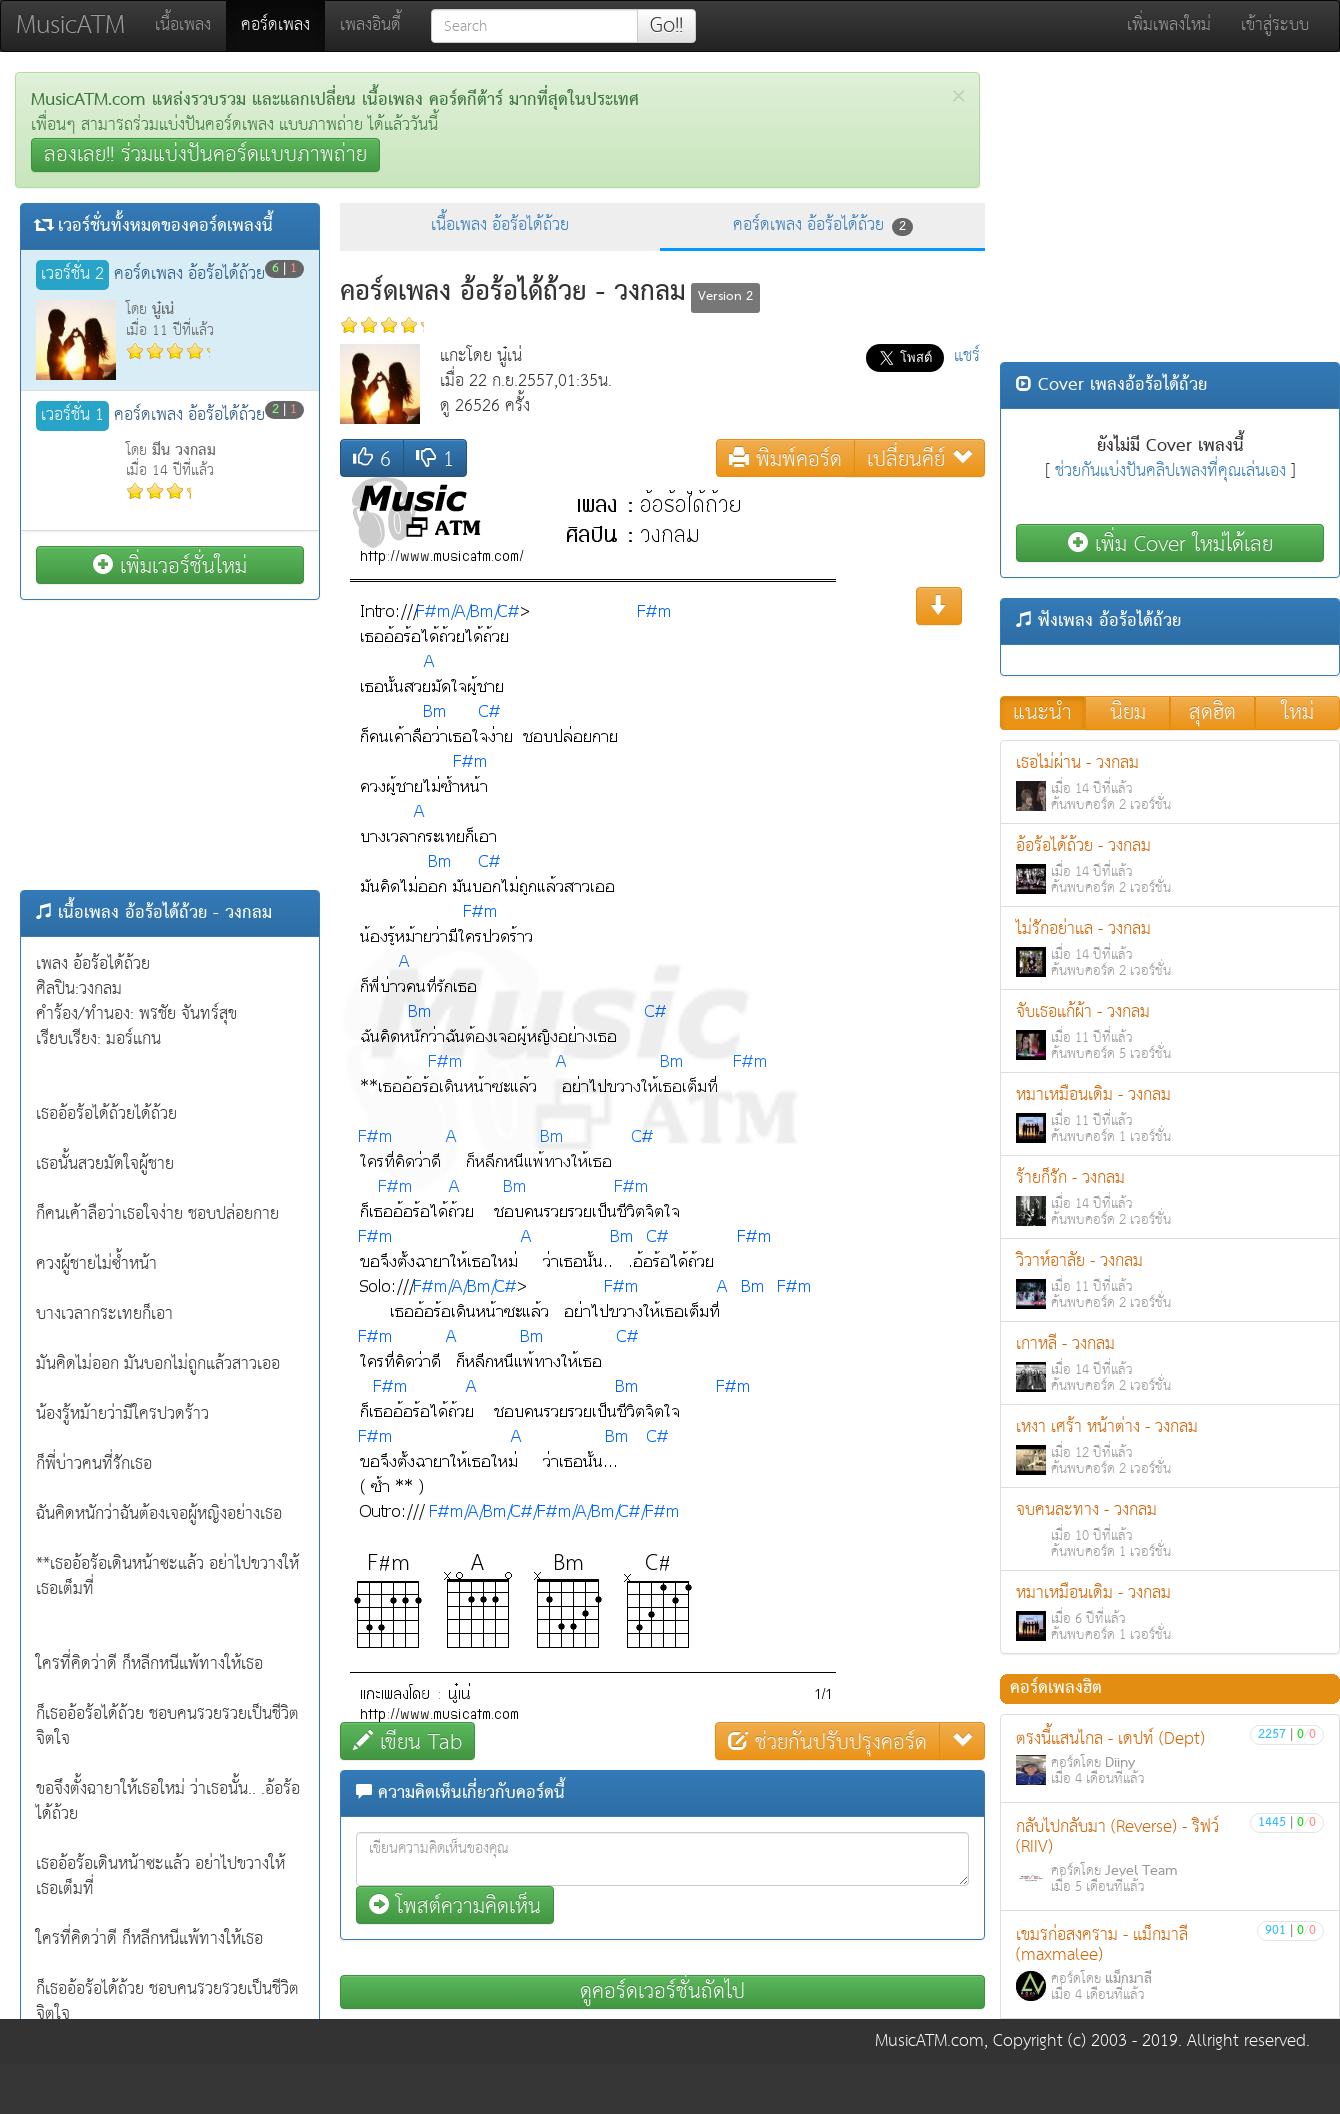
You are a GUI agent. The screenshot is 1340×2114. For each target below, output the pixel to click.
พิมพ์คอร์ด (785, 458)
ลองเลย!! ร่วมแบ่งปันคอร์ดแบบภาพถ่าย (205, 155)
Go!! (666, 26)
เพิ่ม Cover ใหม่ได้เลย (1170, 543)
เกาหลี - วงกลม (1170, 1363)
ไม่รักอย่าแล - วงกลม (1170, 948)
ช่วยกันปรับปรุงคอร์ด (827, 1741)
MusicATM (70, 25)
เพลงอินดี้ (370, 25)
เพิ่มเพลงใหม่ (1169, 25)
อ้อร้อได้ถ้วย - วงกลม (1170, 865)
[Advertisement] (170, 745)
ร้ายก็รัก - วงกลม (1170, 1197)
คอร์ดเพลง (283, 25)
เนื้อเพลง (183, 25)
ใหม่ (1298, 713)
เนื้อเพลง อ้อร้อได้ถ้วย (500, 225)
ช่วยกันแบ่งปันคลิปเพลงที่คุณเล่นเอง (1170, 471)
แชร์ (967, 356)
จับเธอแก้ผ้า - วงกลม (1170, 1031)
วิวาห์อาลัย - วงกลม (1170, 1280)
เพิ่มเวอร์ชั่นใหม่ (170, 565)
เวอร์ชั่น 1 (72, 416)
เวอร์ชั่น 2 (72, 275)
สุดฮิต (1212, 713)
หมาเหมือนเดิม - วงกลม (1170, 1114)
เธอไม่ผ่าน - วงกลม (1170, 782)
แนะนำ (1042, 713)
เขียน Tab (407, 1741)
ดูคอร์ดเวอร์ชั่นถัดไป (662, 1992)
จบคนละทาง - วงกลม (1170, 1529)
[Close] (958, 96)
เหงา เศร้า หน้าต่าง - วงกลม (1170, 1446)
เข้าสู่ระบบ (1275, 25)
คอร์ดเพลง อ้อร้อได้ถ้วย (823, 225)
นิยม (1128, 713)
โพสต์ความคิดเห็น (455, 1905)
